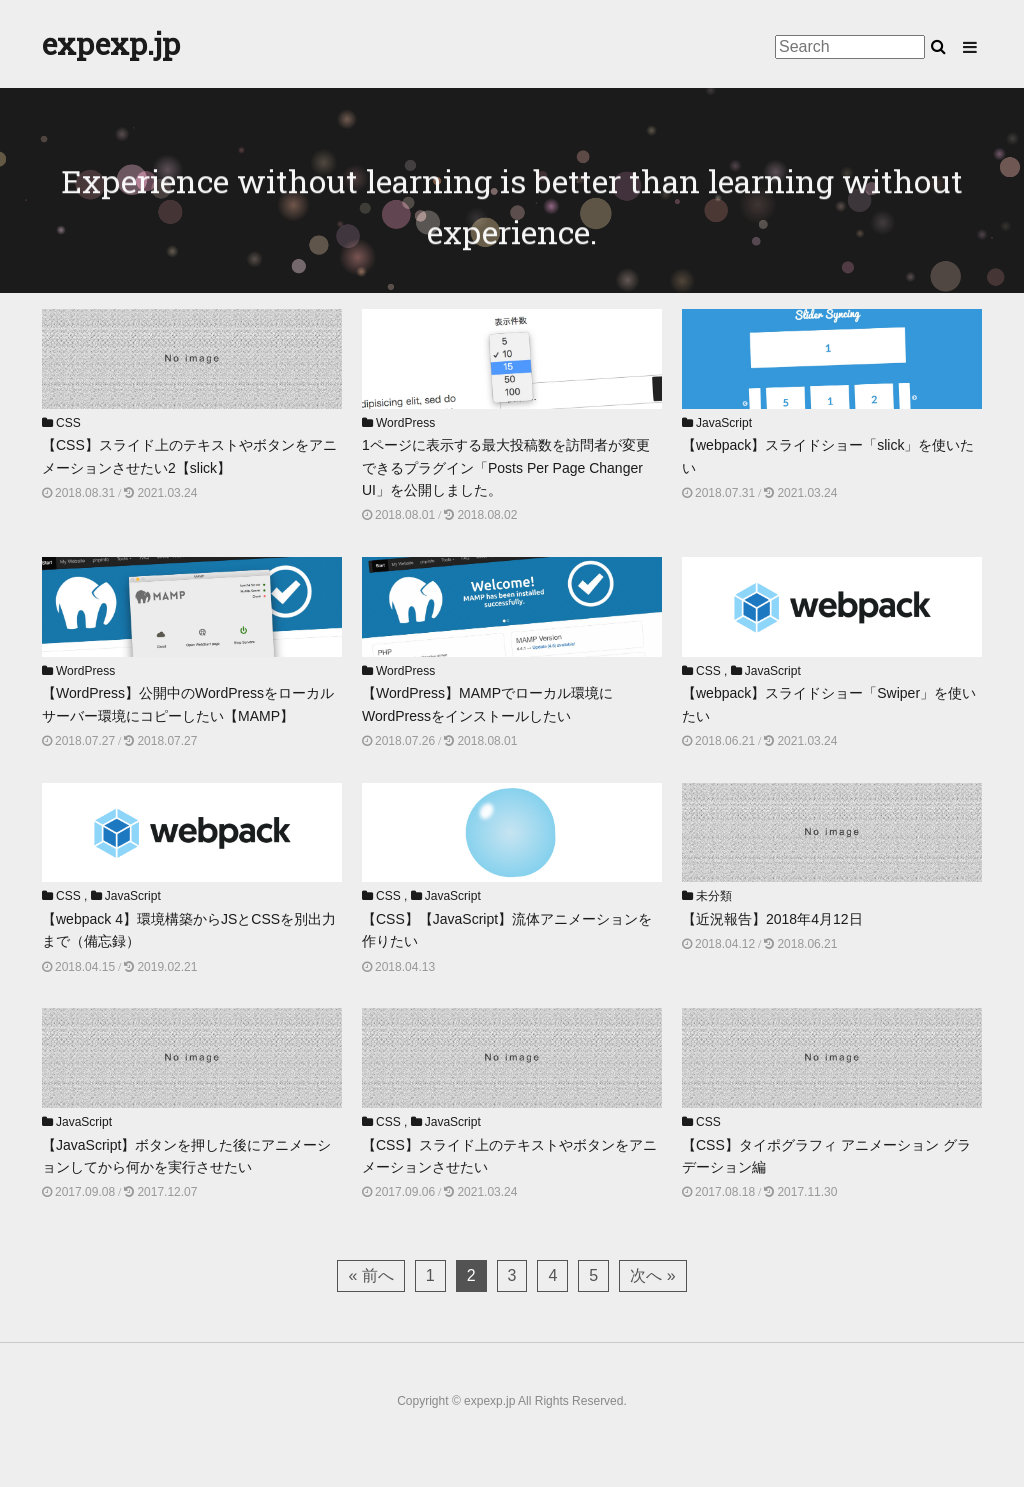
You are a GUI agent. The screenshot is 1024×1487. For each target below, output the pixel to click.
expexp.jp (111, 43)
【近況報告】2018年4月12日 (772, 919)
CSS (68, 423)
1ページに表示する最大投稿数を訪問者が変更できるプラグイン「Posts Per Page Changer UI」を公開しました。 (506, 467)
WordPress (405, 423)
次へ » (652, 1275)
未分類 (714, 896)
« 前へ (370, 1275)
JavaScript (724, 423)
